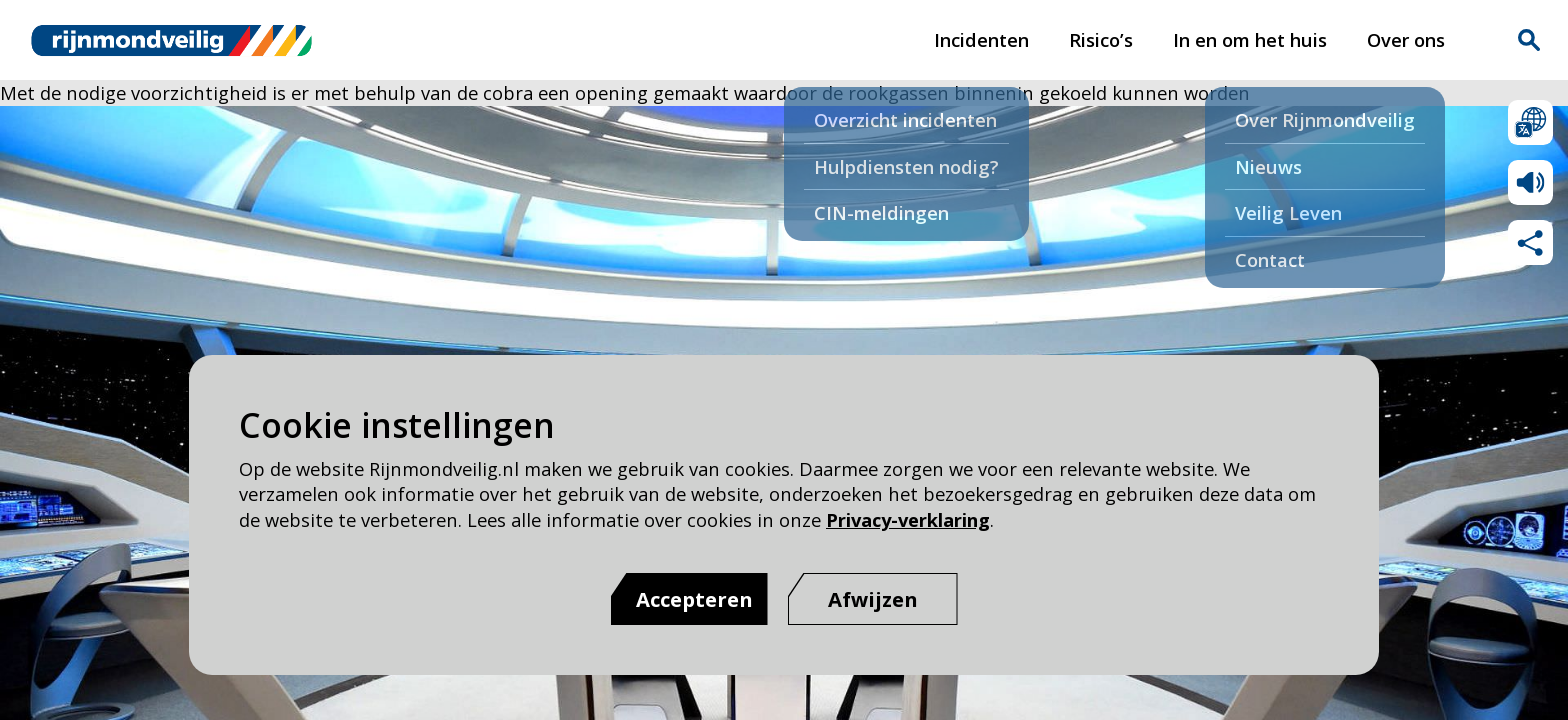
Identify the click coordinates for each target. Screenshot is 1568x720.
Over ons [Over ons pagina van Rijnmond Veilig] (1406, 39)
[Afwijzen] (873, 599)
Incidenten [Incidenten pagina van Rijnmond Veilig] (981, 39)
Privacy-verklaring (908, 519)
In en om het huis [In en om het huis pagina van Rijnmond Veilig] (1250, 39)
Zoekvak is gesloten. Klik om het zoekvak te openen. (1529, 40)
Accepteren (694, 599)
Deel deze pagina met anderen (1530, 242)
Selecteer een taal (1530, 122)
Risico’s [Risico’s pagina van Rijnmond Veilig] (1101, 39)
